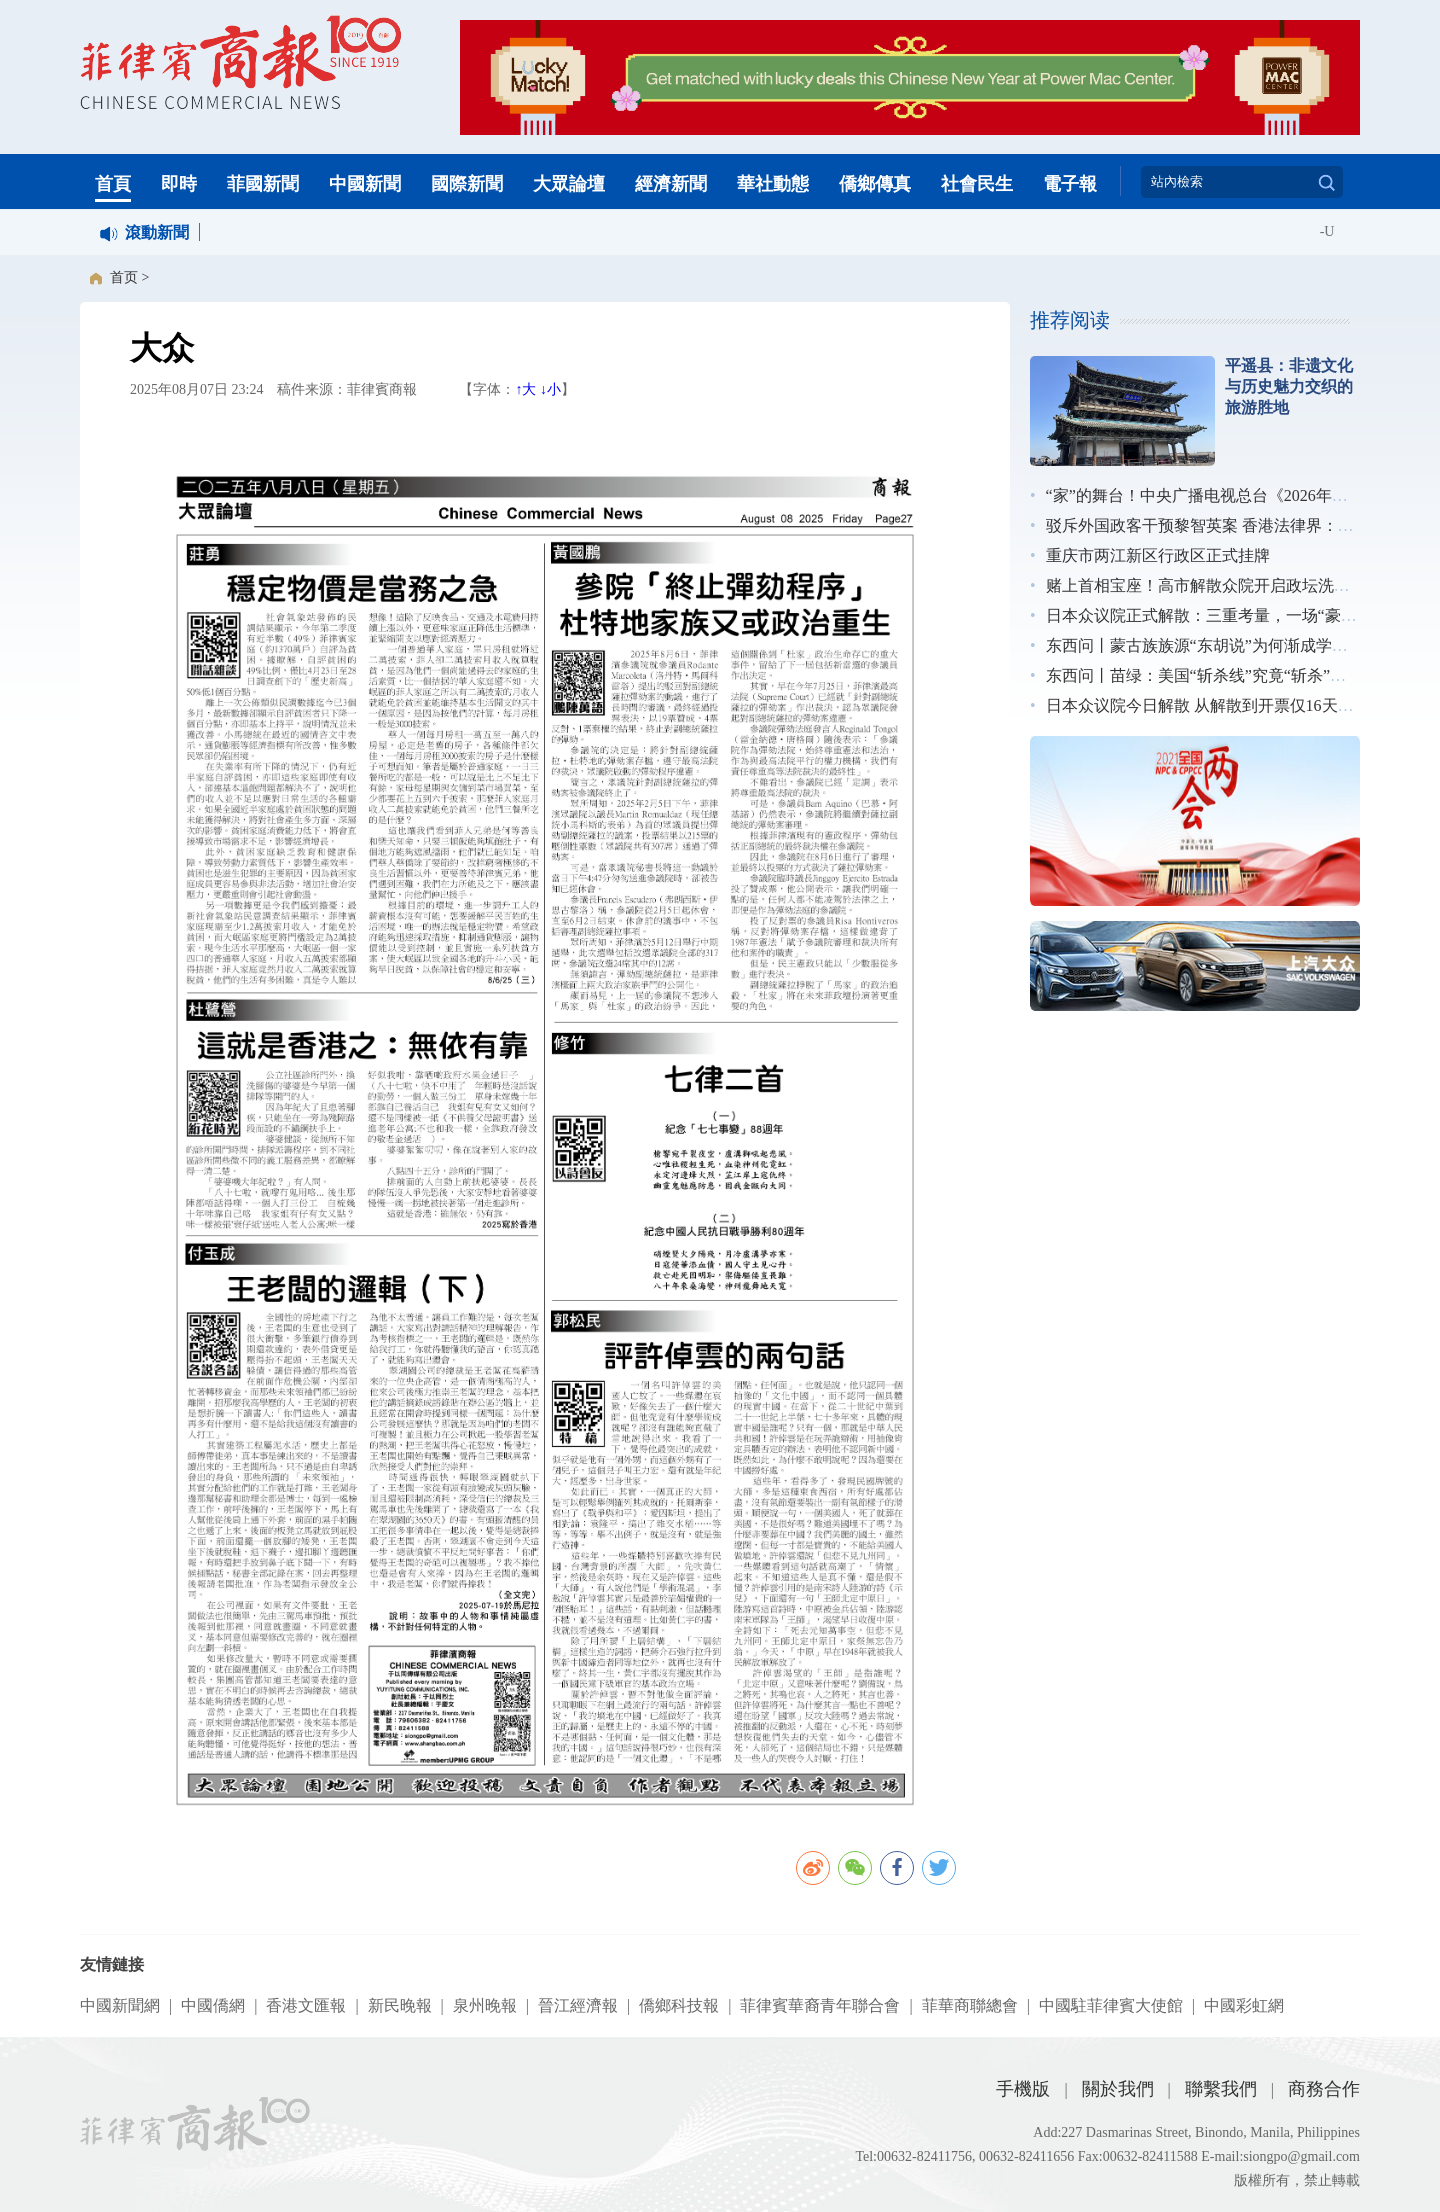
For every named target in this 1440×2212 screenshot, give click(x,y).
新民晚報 (400, 2005)
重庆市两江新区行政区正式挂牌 (1158, 555)
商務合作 (1324, 2089)
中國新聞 (365, 184)
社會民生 (977, 184)
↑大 (525, 389)
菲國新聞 (263, 184)
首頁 (113, 184)
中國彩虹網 (1244, 2005)
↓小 (550, 389)
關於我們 (1118, 2089)
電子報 (1070, 184)
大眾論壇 (569, 184)
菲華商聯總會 (970, 2005)
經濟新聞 (671, 184)
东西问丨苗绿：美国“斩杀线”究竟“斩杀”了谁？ (1212, 675)
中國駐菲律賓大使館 (1111, 2005)
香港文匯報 (306, 2005)
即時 (179, 184)
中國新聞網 (120, 2005)
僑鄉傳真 (875, 184)
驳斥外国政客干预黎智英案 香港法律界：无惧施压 (1224, 525)
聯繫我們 (1221, 2089)
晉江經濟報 (578, 2005)
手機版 (1023, 2089)
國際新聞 (467, 184)
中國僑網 (213, 2005)
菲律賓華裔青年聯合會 (820, 2005)
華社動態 (773, 184)
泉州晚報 (485, 2005)
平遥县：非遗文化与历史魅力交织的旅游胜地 (1289, 386)
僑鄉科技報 (679, 2005)
